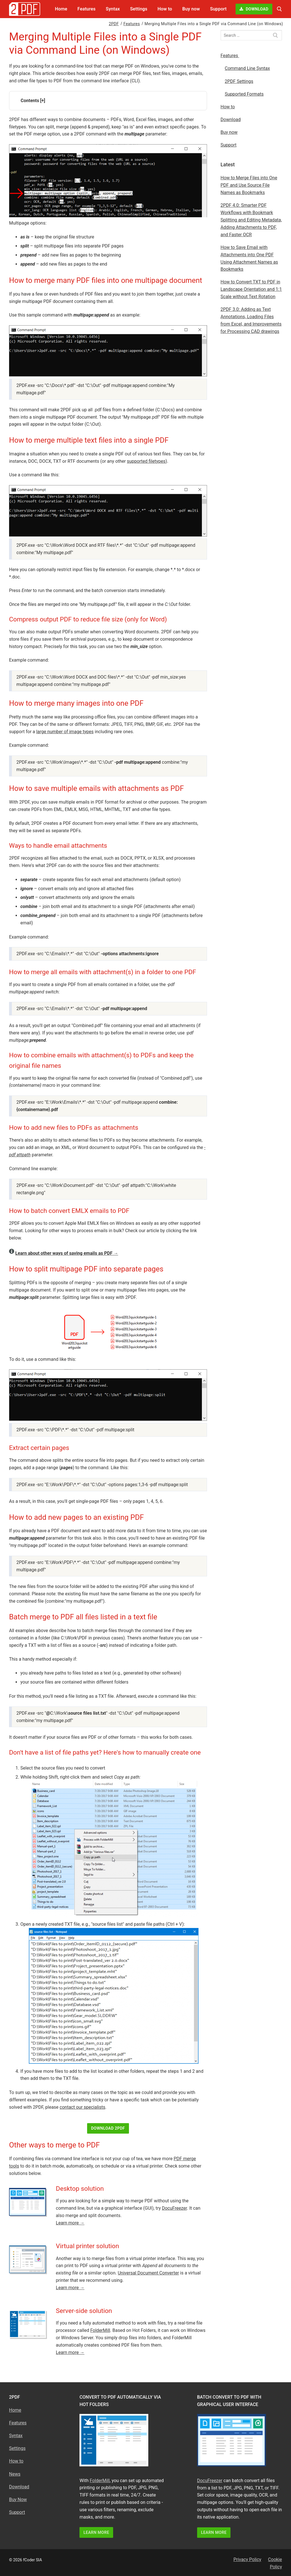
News (14, 2474)
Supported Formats (244, 94)
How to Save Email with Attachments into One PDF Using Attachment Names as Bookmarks (249, 258)
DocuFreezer (174, 2208)
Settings (17, 2448)
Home (15, 2410)
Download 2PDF (108, 2128)
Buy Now (18, 2499)
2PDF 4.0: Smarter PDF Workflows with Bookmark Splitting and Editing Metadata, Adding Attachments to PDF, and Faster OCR (251, 220)
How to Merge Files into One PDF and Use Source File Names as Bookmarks (249, 185)
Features (132, 23)
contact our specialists (82, 2107)
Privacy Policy (247, 2559)
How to (228, 106)
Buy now (229, 132)
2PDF (114, 23)
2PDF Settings (239, 81)
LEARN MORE (96, 2532)
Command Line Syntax (247, 68)
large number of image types (65, 731)
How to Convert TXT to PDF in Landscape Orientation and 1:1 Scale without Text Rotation (251, 289)
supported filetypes (146, 461)
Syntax (16, 2435)
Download (254, 9)
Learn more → (70, 2223)
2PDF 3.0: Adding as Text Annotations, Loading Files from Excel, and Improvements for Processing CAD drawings (251, 320)
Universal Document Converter (148, 2273)
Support (228, 145)
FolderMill (100, 2330)
